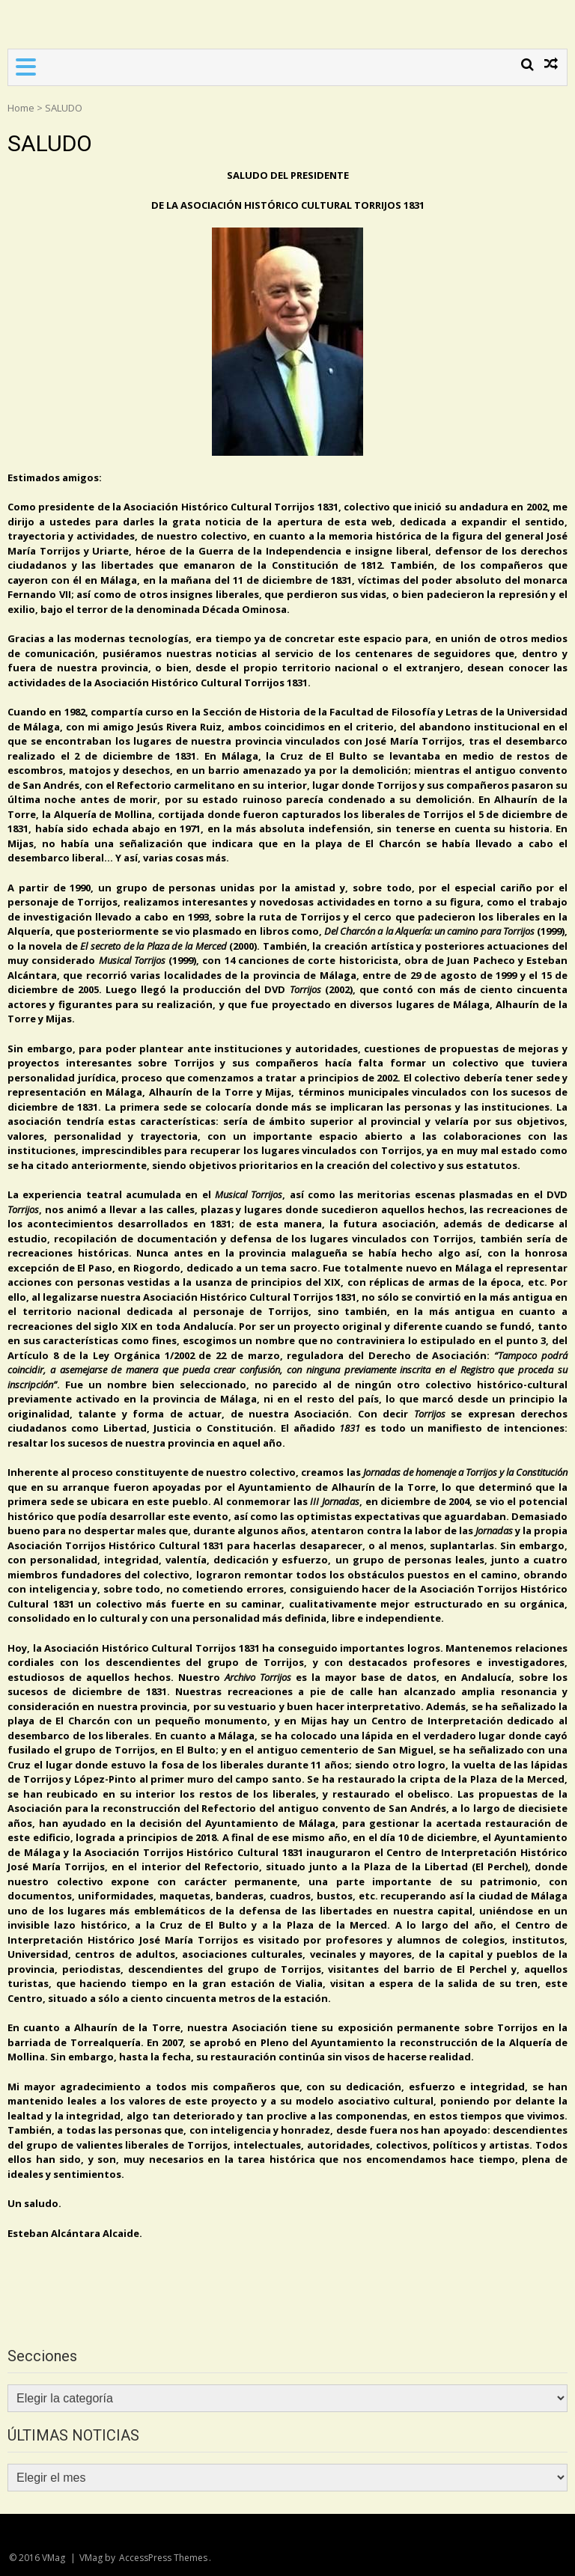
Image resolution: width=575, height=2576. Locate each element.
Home (20, 108)
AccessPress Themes (163, 2557)
